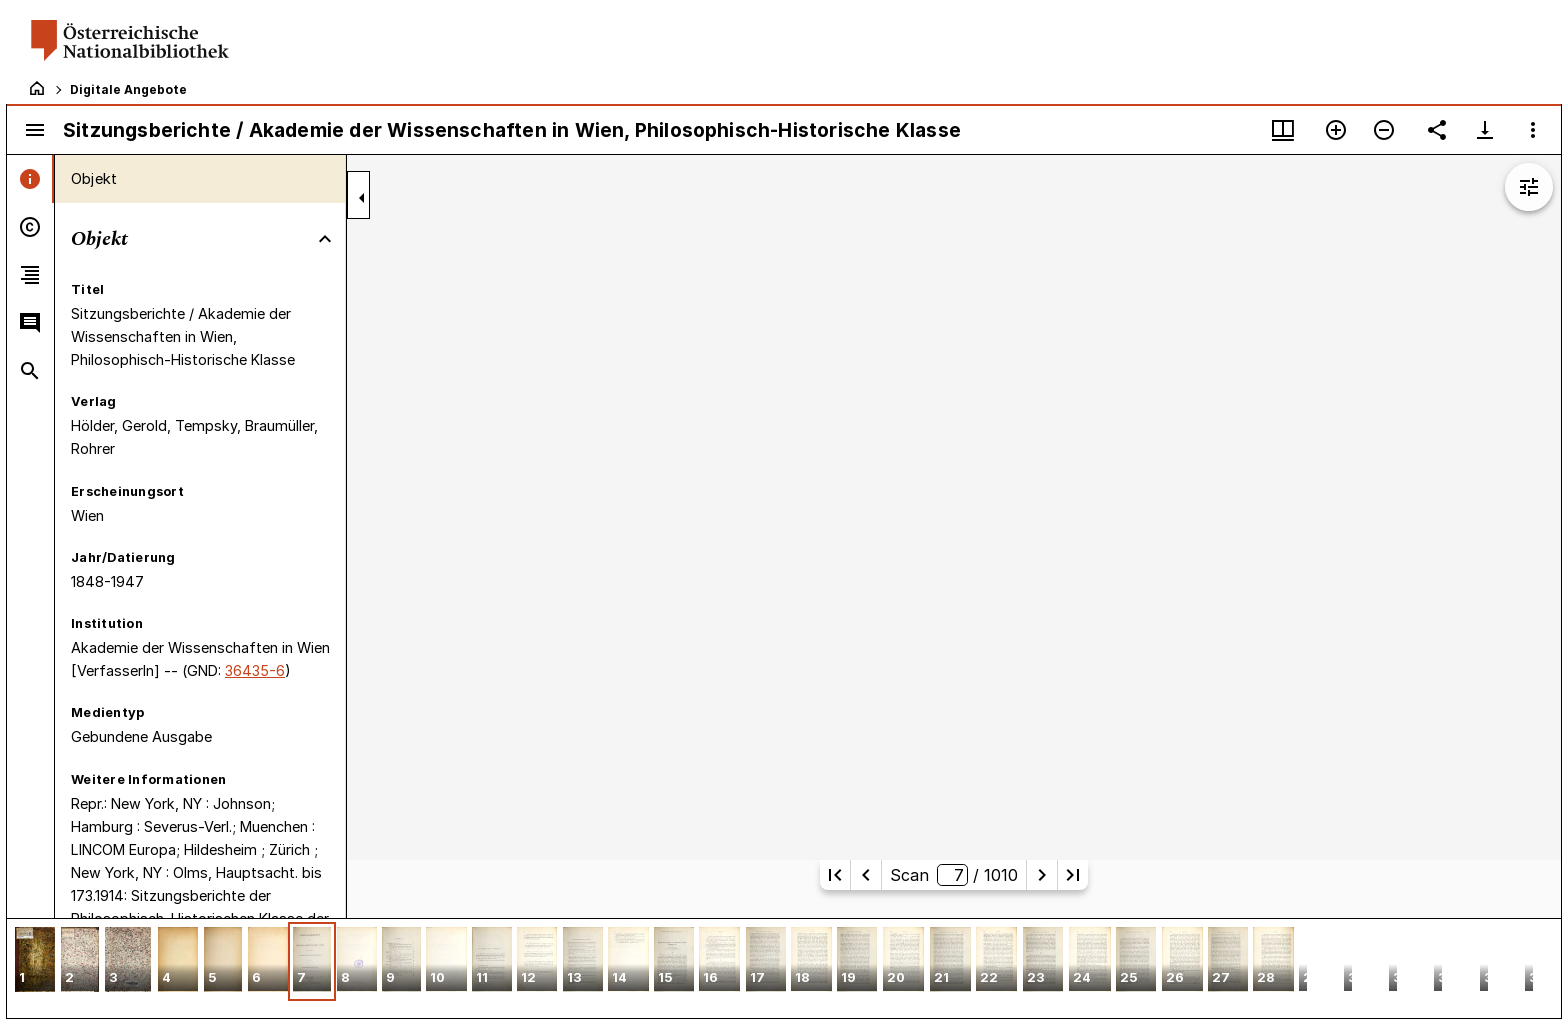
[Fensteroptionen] (1533, 130)
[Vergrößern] (1336, 130)
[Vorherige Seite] (866, 875)
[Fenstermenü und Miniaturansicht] (1283, 130)
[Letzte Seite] (1073, 875)
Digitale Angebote (128, 89)
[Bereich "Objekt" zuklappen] (325, 239)
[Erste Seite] (835, 875)
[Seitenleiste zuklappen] (362, 198)
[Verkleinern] (1384, 130)
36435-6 (255, 670)
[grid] (784, 968)
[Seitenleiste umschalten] (35, 130)
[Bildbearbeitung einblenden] (1529, 187)
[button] (35, 961)
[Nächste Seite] (1042, 875)
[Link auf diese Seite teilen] (1437, 130)
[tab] (30, 179)
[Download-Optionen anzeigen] (1485, 130)
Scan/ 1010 (953, 875)
